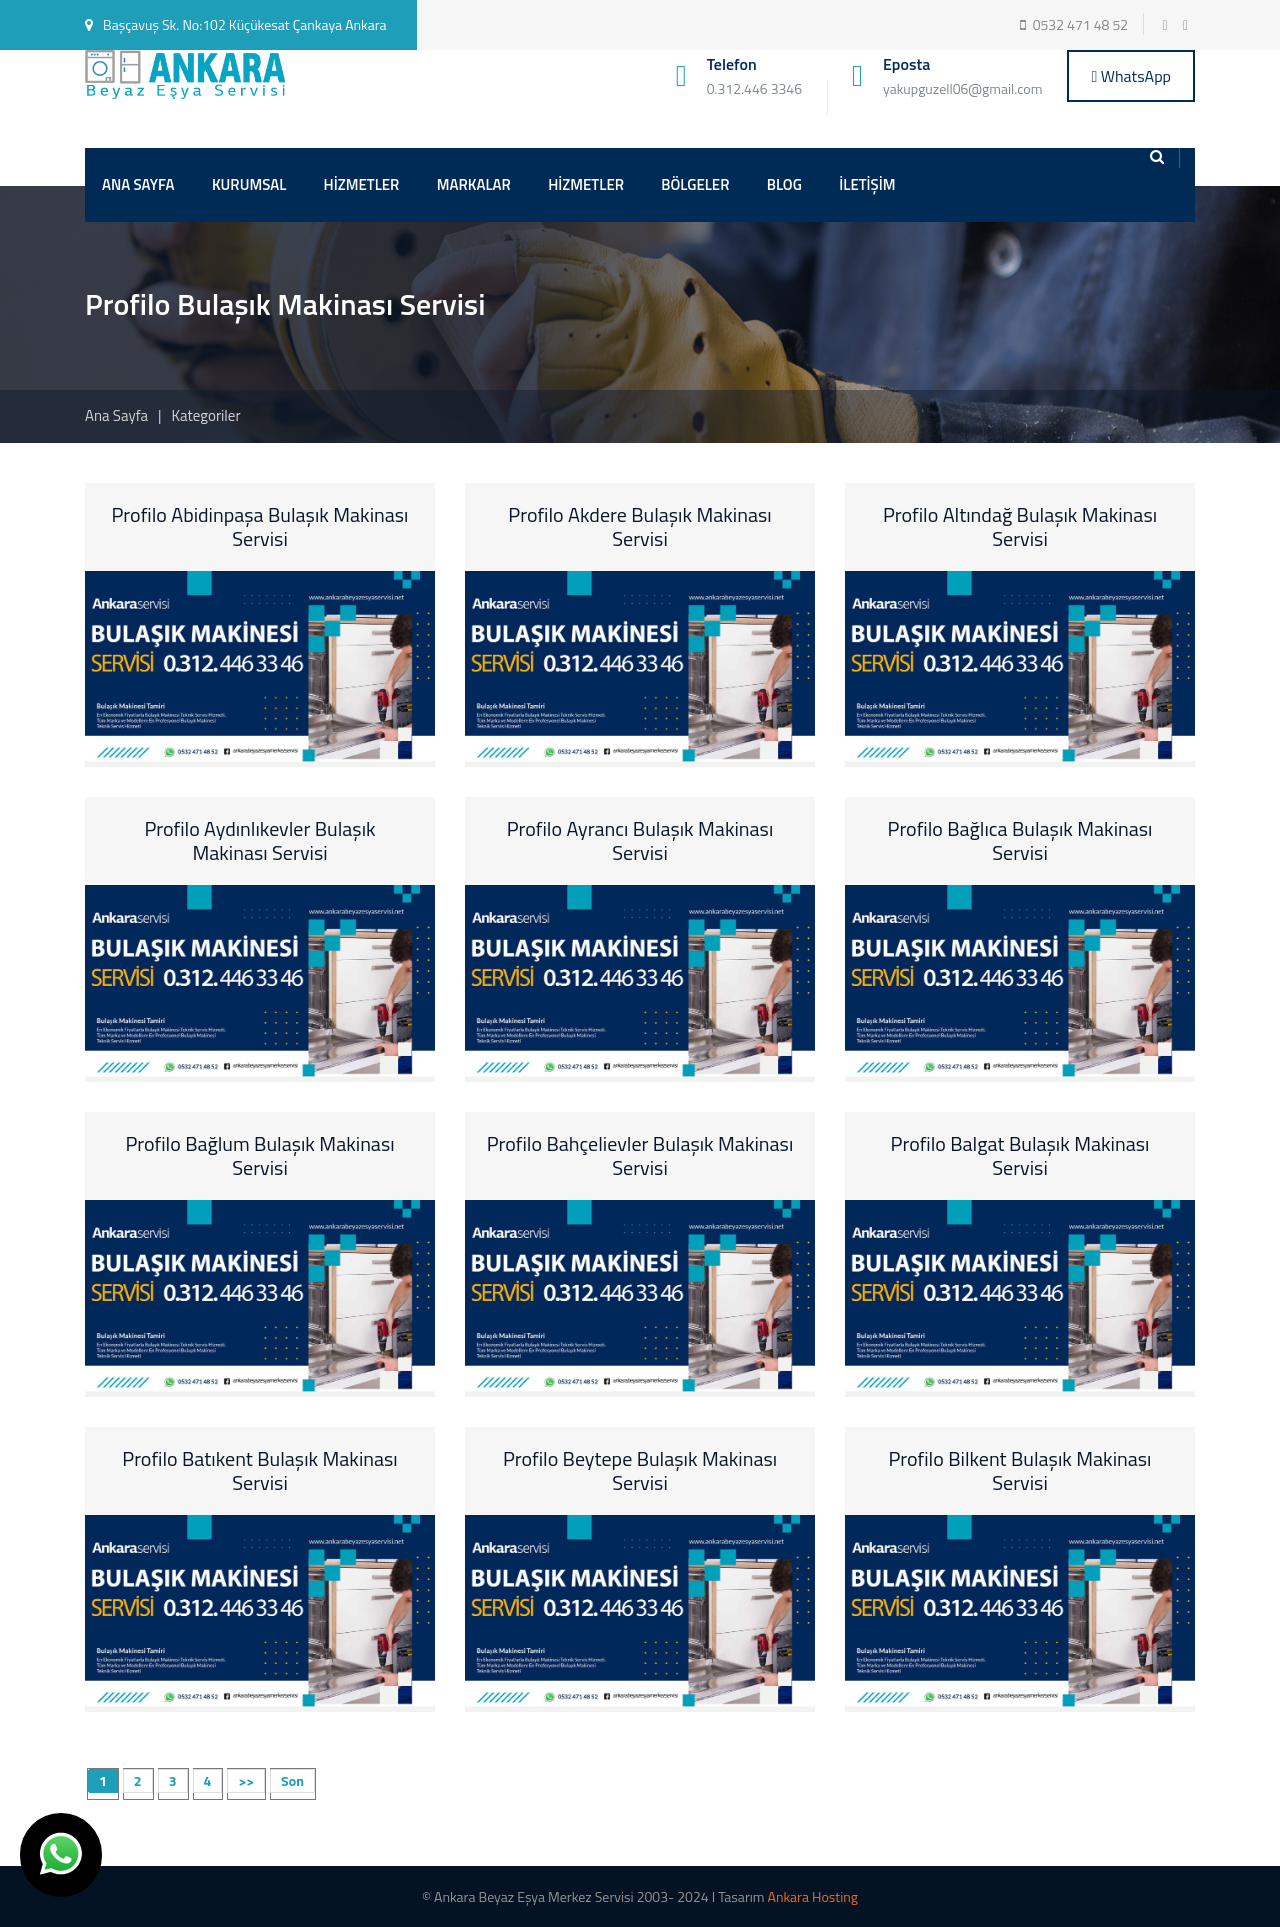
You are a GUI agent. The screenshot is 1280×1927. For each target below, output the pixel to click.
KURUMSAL (249, 184)
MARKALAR (474, 184)
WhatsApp (1131, 76)
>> (246, 1780)
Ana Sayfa (116, 415)
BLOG (784, 184)
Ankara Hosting (813, 1896)
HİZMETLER (362, 184)
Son (292, 1780)
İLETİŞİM (867, 184)
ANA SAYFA (138, 184)
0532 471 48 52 (1080, 24)
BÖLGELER (695, 184)
